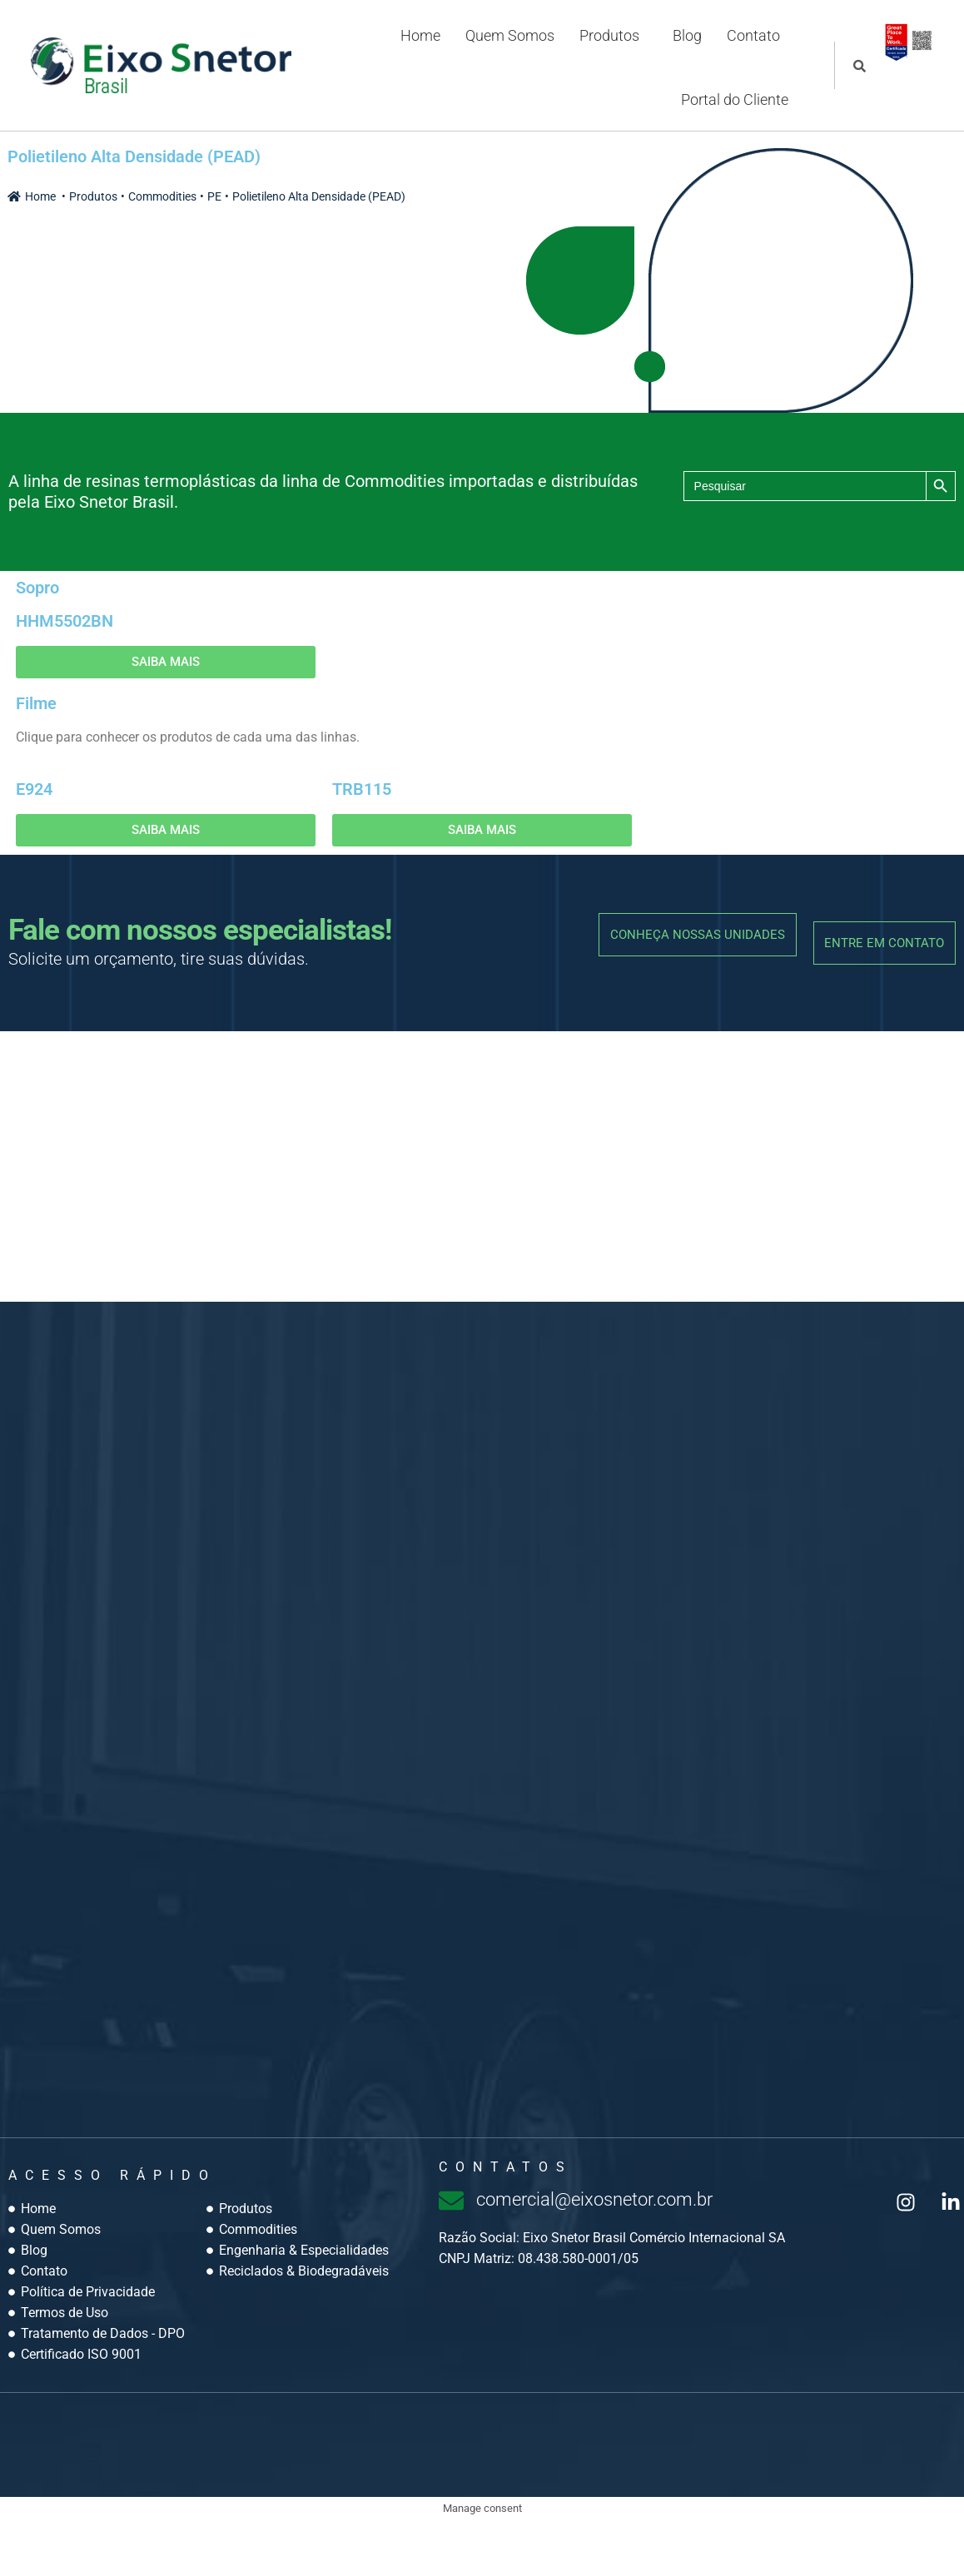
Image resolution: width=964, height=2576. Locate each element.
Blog (684, 46)
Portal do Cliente (732, 139)
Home (418, 46)
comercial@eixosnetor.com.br (612, 2254)
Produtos (607, 46)
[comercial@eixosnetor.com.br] (451, 2256)
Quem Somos (507, 46)
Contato (751, 46)
